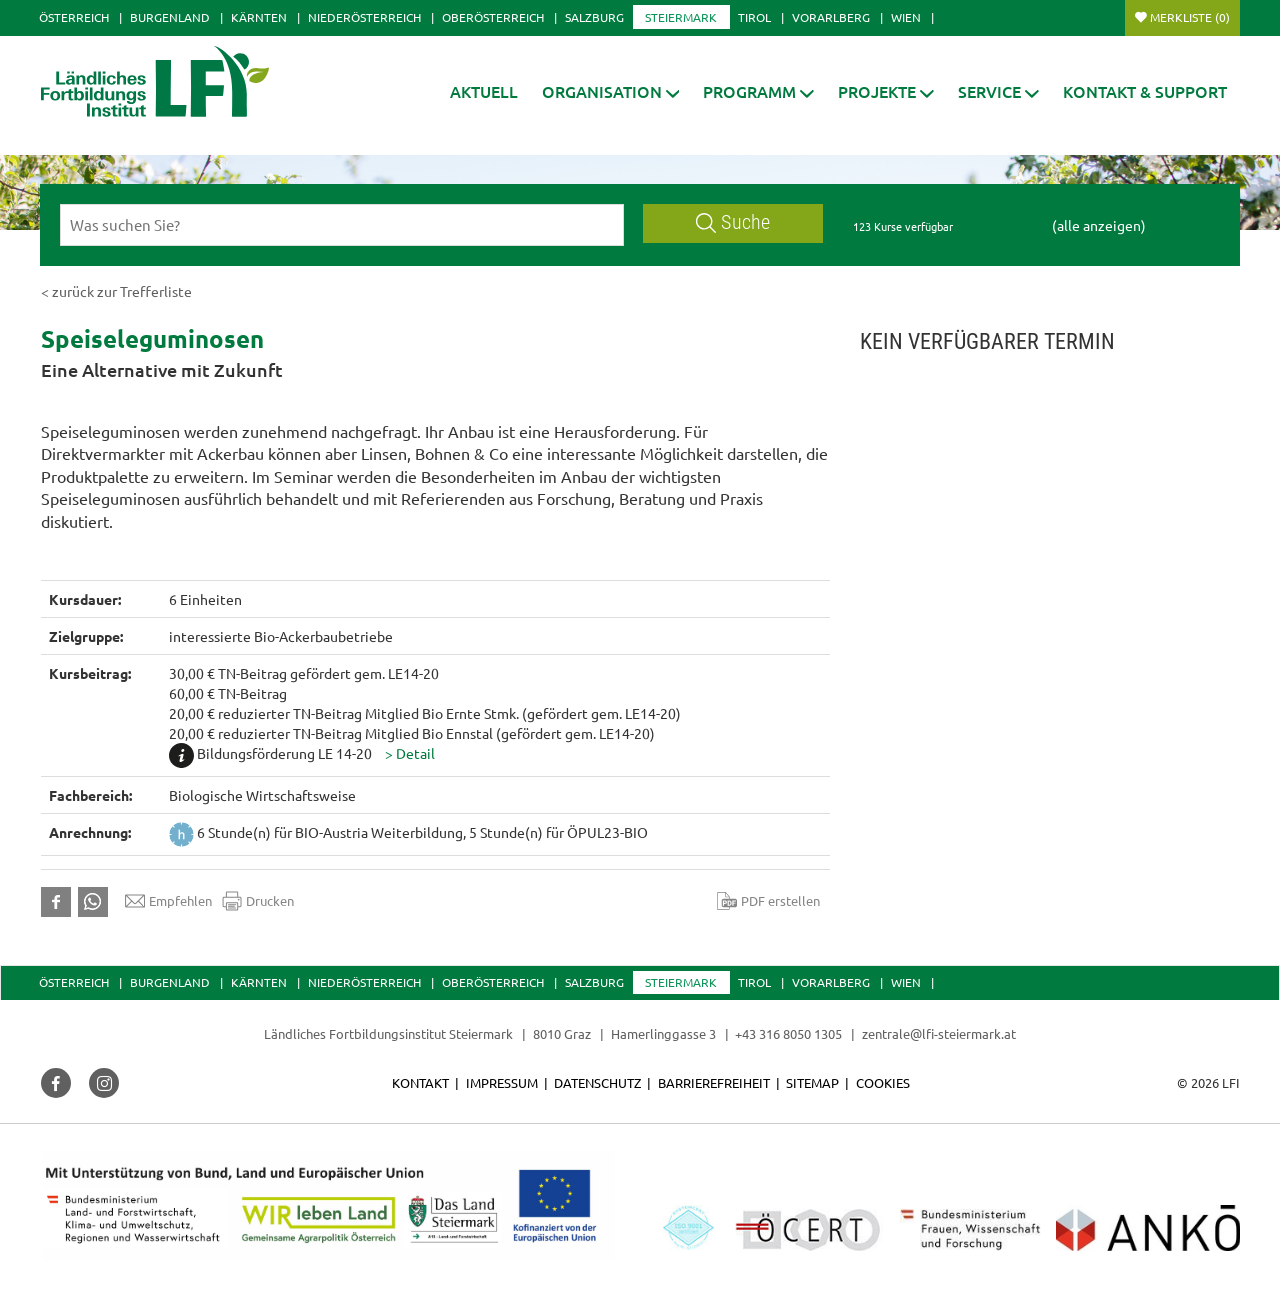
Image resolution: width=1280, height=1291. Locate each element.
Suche (733, 222)
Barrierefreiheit (714, 1082)
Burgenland (170, 17)
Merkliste (1190, 17)
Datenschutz (597, 1082)
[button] (611, 91)
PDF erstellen (768, 901)
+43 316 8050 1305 (788, 1033)
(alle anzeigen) (1099, 225)
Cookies (883, 1082)
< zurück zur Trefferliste (116, 291)
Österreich (74, 17)
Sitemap (812, 1082)
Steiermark (681, 17)
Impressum (502, 1082)
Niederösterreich (364, 17)
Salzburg (594, 17)
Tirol (754, 17)
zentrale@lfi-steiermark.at (939, 1033)
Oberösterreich (493, 17)
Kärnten (259, 17)
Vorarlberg (831, 17)
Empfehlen (168, 901)
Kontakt (420, 1082)
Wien (906, 17)
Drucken (258, 901)
